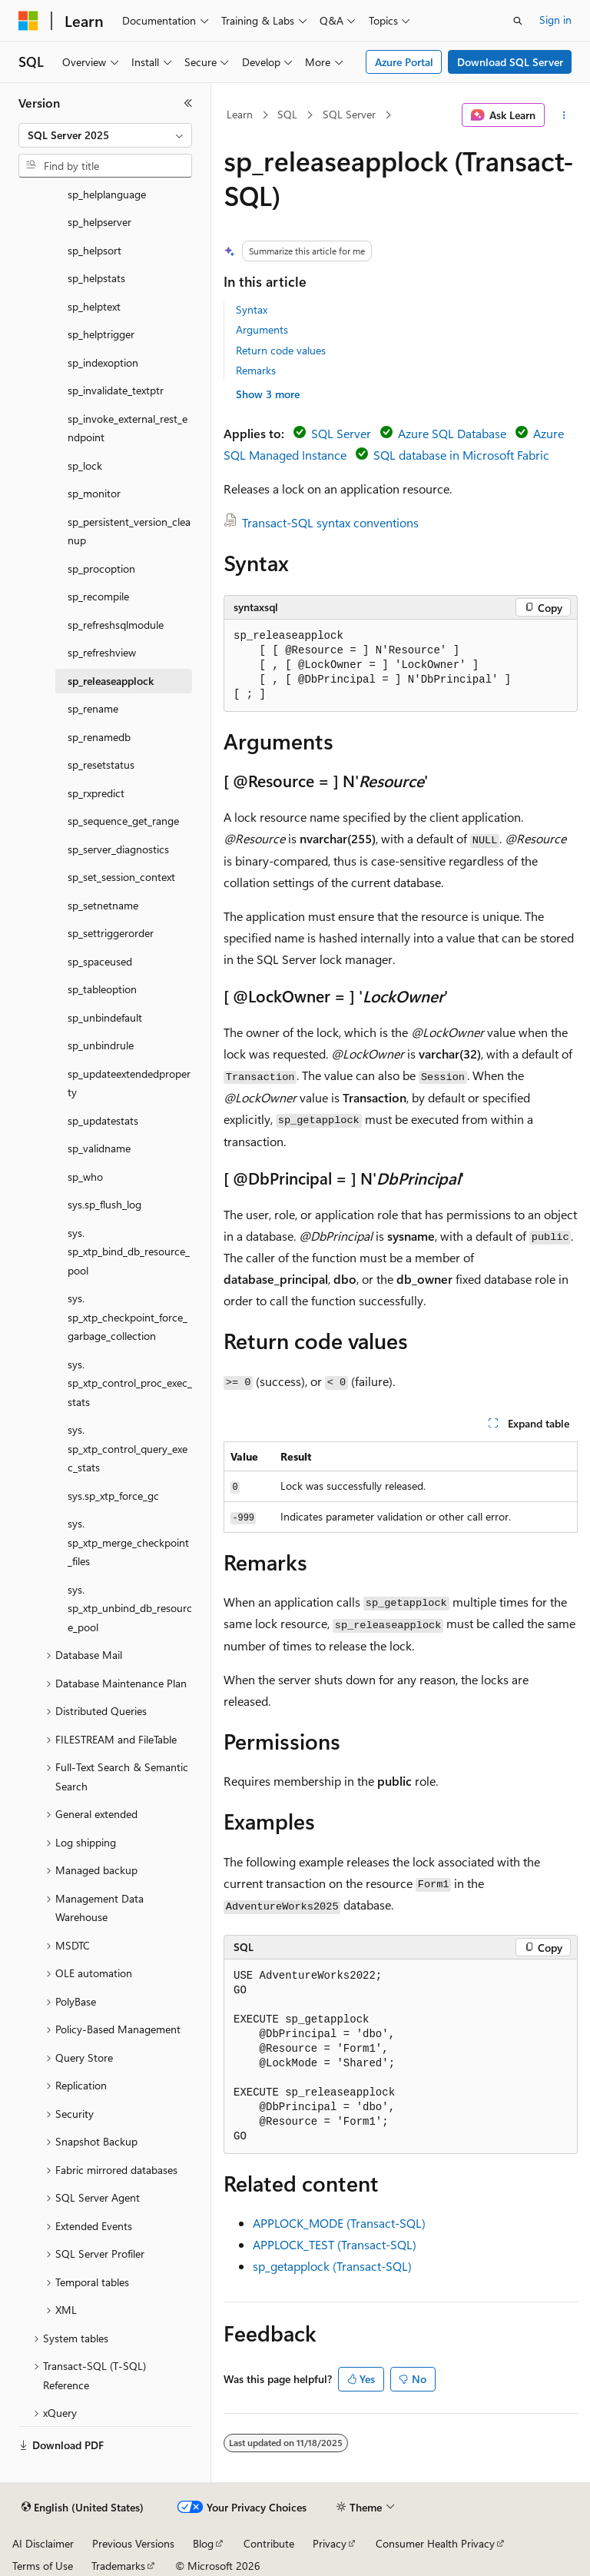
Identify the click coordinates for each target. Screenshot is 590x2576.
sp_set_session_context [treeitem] (121, 876)
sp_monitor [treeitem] (94, 493)
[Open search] (517, 21)
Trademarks (118, 2565)
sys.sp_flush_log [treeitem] (104, 1204)
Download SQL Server (510, 62)
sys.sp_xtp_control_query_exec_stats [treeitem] (127, 1448)
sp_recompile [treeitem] (98, 596)
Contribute (269, 2543)
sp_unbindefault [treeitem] (105, 1017)
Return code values (281, 350)
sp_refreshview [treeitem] (102, 652)
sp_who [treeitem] (85, 1176)
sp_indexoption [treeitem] (103, 362)
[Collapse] (188, 103)
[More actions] (564, 115)
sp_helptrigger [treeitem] (101, 334)
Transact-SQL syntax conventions (330, 522)
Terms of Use (42, 2565)
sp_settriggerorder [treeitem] (111, 933)
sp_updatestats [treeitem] (103, 1120)
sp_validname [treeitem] (99, 1148)
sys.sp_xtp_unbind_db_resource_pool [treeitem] (130, 1608)
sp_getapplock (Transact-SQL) (332, 2266)
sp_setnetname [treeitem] (103, 905)
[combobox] (105, 135)
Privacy (329, 2543)
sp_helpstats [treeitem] (96, 278)
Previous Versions (133, 2543)
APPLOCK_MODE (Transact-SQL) (339, 2223)
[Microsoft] (28, 21)
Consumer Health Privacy (435, 2543)
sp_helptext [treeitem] (94, 306)
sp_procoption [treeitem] (101, 568)
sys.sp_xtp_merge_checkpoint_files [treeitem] (128, 1542)
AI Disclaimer (43, 2543)
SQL (287, 114)
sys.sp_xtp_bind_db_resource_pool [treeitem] (129, 1251)
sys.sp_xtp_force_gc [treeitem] (113, 1495)
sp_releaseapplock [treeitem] (111, 680)
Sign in (555, 19)
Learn (240, 114)
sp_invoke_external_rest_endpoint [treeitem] (127, 428)
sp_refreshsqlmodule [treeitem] (116, 624)
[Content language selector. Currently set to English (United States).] (82, 2507)
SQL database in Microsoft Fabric (461, 455)
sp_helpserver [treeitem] (99, 221)
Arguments (262, 329)
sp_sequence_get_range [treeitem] (123, 820)
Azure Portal (404, 62)
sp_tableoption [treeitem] (102, 989)
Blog (203, 2543)
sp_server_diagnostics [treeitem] (118, 849)
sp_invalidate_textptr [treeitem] (116, 390)
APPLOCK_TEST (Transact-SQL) (334, 2244)
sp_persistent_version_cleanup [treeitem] (129, 531)
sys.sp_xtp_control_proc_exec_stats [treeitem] (130, 1383)
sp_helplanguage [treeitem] (107, 194)
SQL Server (349, 114)
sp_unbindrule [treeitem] (101, 1045)
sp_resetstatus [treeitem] (101, 764)
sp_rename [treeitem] (93, 708)
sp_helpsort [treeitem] (94, 250)
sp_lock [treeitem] (85, 465)
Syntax (251, 309)
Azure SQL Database (452, 433)
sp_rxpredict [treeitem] (96, 793)
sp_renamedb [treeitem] (99, 737)
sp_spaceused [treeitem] (100, 961)
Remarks (256, 370)
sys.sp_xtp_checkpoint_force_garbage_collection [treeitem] (127, 1317)
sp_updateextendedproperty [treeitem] (129, 1083)
